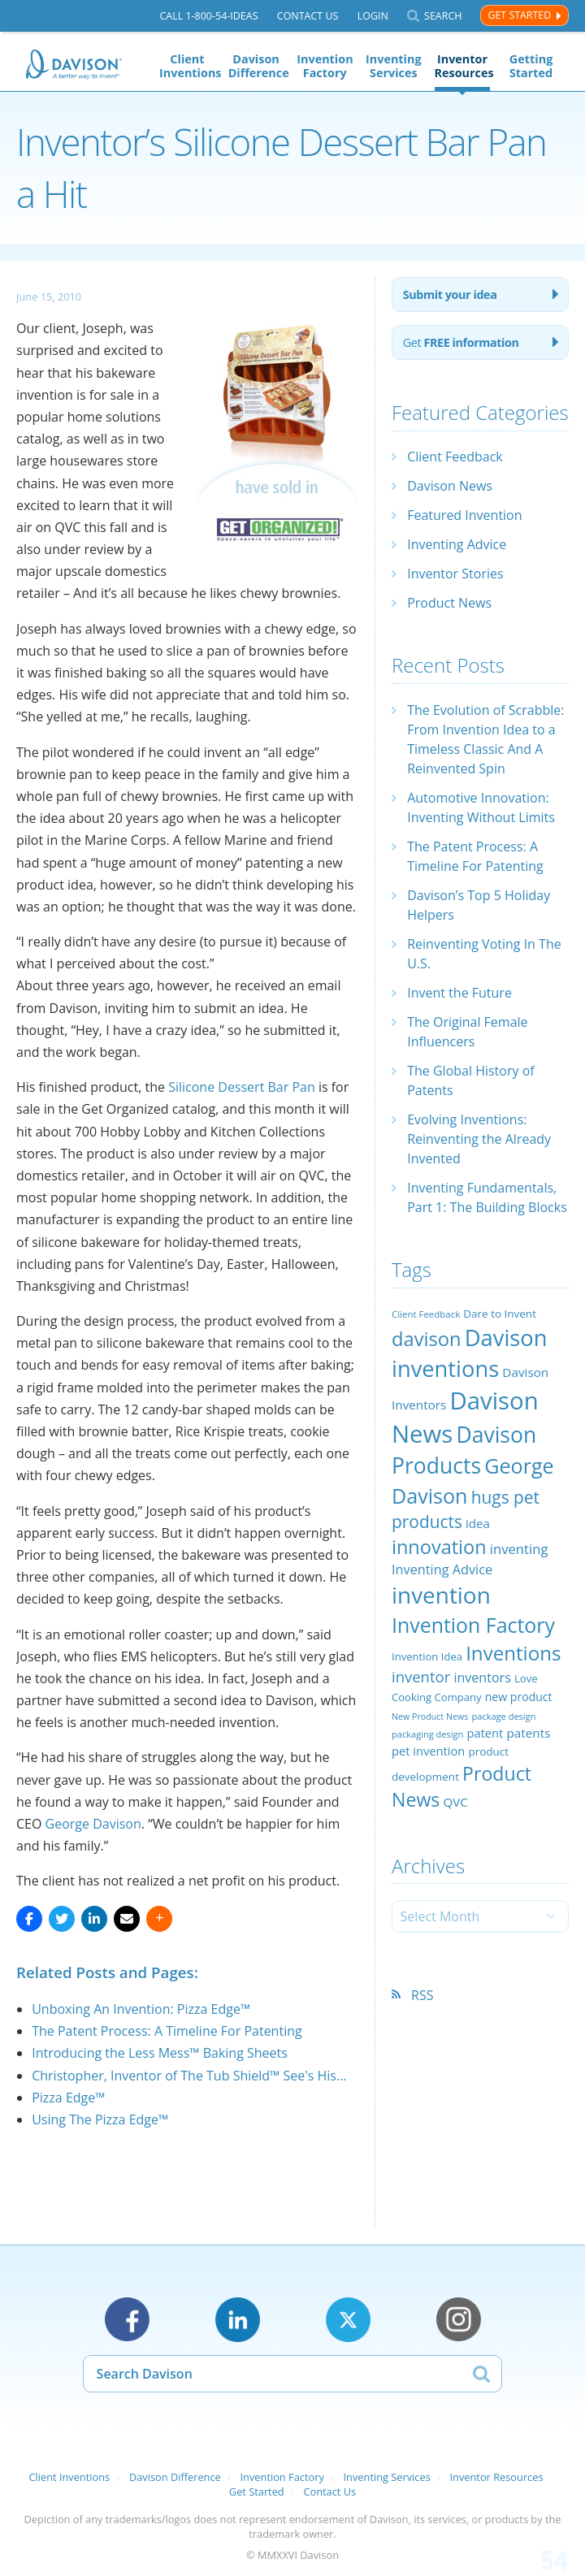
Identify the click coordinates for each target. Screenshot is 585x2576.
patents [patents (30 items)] (529, 1733)
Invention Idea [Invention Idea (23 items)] (427, 1656)
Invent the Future (459, 993)
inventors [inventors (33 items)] (481, 1677)
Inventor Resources (463, 65)
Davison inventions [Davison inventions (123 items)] (469, 1353)
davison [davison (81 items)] (427, 1339)
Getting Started (530, 65)
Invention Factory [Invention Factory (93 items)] (473, 1625)
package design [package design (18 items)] (503, 1716)
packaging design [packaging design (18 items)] (427, 1734)
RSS (422, 1995)
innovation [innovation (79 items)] (439, 1547)
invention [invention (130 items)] (441, 1594)
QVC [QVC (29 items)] (455, 1802)
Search (443, 16)
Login (373, 16)
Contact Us (308, 16)
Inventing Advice (456, 544)
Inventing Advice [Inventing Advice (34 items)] (442, 1569)
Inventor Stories (455, 573)
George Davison (93, 1824)
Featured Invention (464, 515)
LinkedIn (237, 2319)
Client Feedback (455, 456)
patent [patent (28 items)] (485, 1733)
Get (461, 342)
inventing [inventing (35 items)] (519, 1548)
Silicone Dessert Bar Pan (241, 1087)
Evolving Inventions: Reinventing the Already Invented (479, 1138)
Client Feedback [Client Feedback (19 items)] (426, 1314)
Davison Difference (256, 65)
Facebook (127, 2319)
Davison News (449, 486)
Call (208, 16)
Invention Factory (325, 65)
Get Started (519, 15)
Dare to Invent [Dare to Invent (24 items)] (499, 1313)
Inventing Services (394, 65)
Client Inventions (187, 65)
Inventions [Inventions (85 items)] (513, 1652)
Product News (449, 603)
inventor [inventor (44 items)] (421, 1676)
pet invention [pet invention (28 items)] (428, 1751)
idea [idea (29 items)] (478, 1523)
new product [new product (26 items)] (518, 1696)
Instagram (458, 2319)
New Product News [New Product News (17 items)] (430, 1716)
